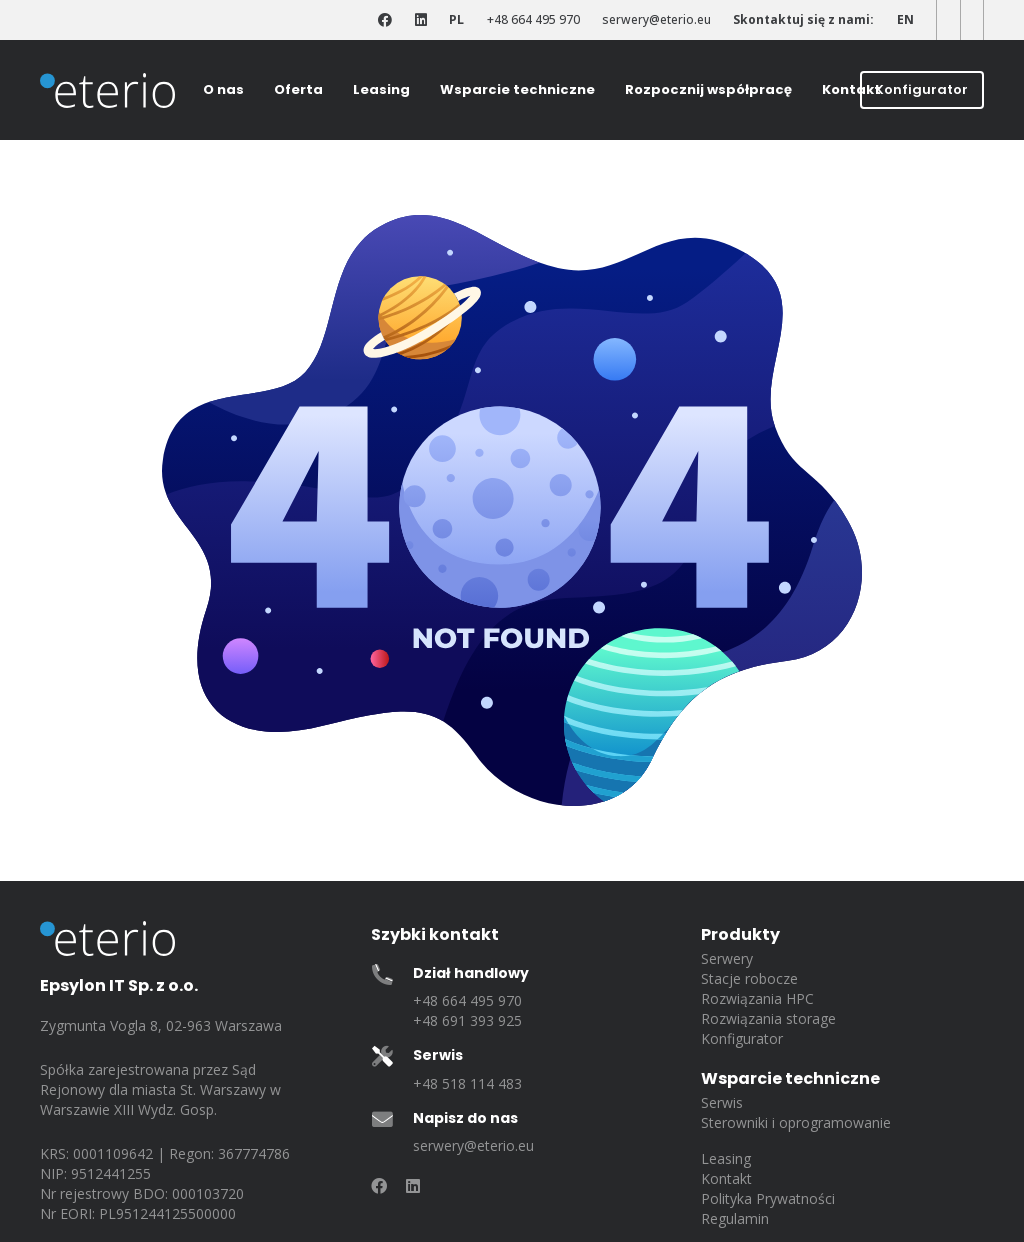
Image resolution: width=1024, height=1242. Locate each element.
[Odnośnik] (385, 20)
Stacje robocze (749, 978)
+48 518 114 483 (467, 1083)
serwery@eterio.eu (473, 1145)
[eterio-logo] (107, 90)
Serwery (727, 958)
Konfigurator (742, 1038)
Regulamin (735, 1218)
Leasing (726, 1158)
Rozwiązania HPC (757, 998)
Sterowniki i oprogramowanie (796, 1122)
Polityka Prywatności (768, 1198)
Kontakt (726, 1178)
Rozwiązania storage (768, 1018)
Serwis (722, 1102)
